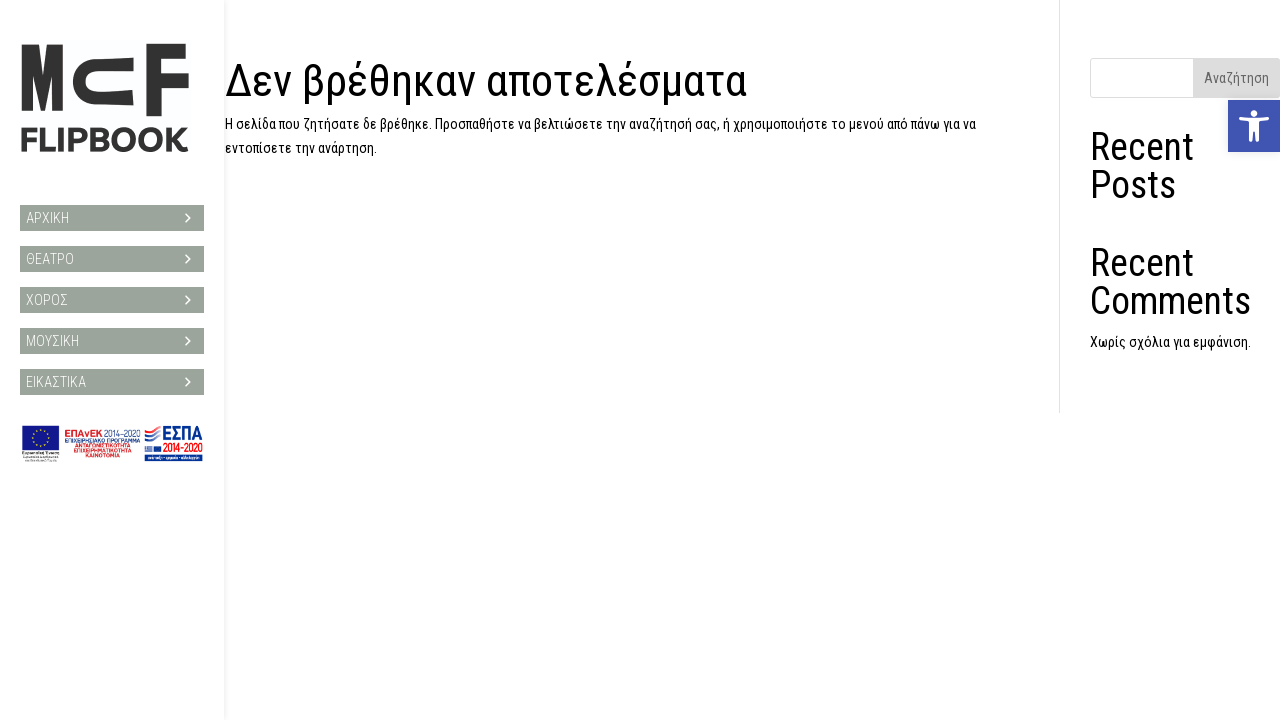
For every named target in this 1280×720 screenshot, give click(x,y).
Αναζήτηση (1236, 78)
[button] (1254, 126)
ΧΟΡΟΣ (112, 290)
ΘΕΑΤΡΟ (112, 249)
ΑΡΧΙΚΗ (112, 208)
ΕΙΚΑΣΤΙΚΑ (112, 372)
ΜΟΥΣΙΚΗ (112, 331)
